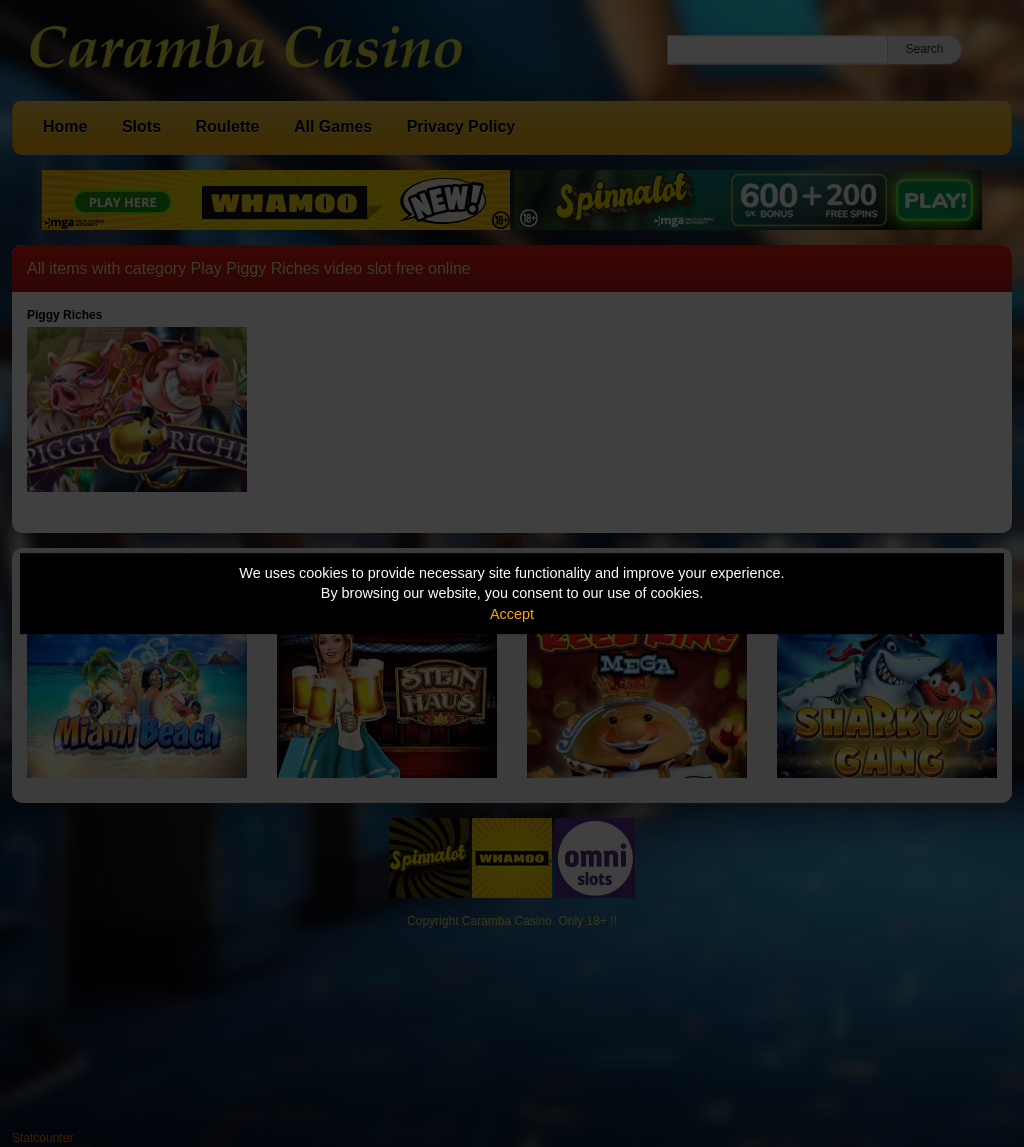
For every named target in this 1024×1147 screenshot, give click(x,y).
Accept (512, 614)
